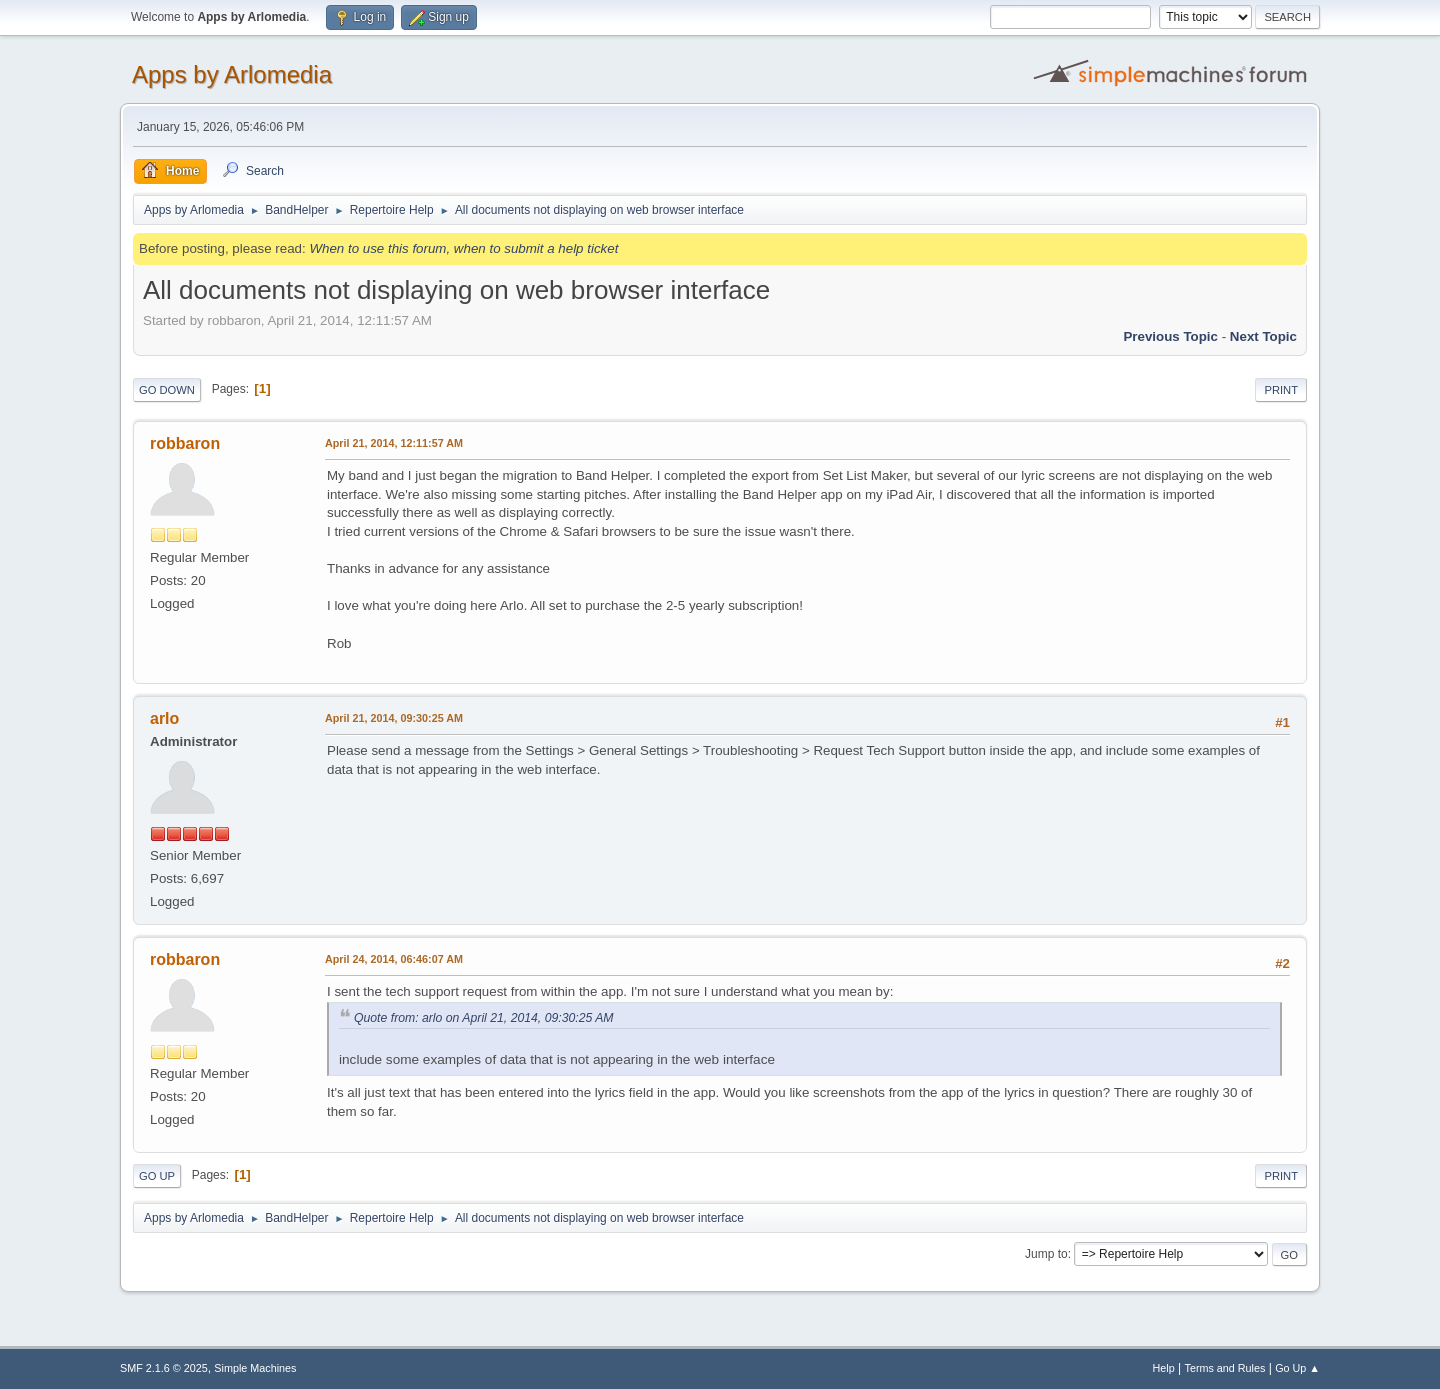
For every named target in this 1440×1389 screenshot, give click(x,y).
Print (1281, 390)
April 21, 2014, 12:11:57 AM (394, 443)
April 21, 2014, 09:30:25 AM (394, 718)
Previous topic (1170, 336)
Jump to (1046, 1254)
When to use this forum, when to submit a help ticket (463, 248)
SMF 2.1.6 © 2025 (164, 1368)
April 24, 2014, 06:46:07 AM (394, 959)
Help (1164, 1368)
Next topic (1263, 336)
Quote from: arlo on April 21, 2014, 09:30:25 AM (484, 1018)
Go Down (167, 390)
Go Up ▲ (1297, 1368)
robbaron (185, 443)
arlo (164, 718)
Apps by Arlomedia (232, 74)
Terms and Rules (1225, 1368)
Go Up (157, 1176)
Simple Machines (255, 1368)
